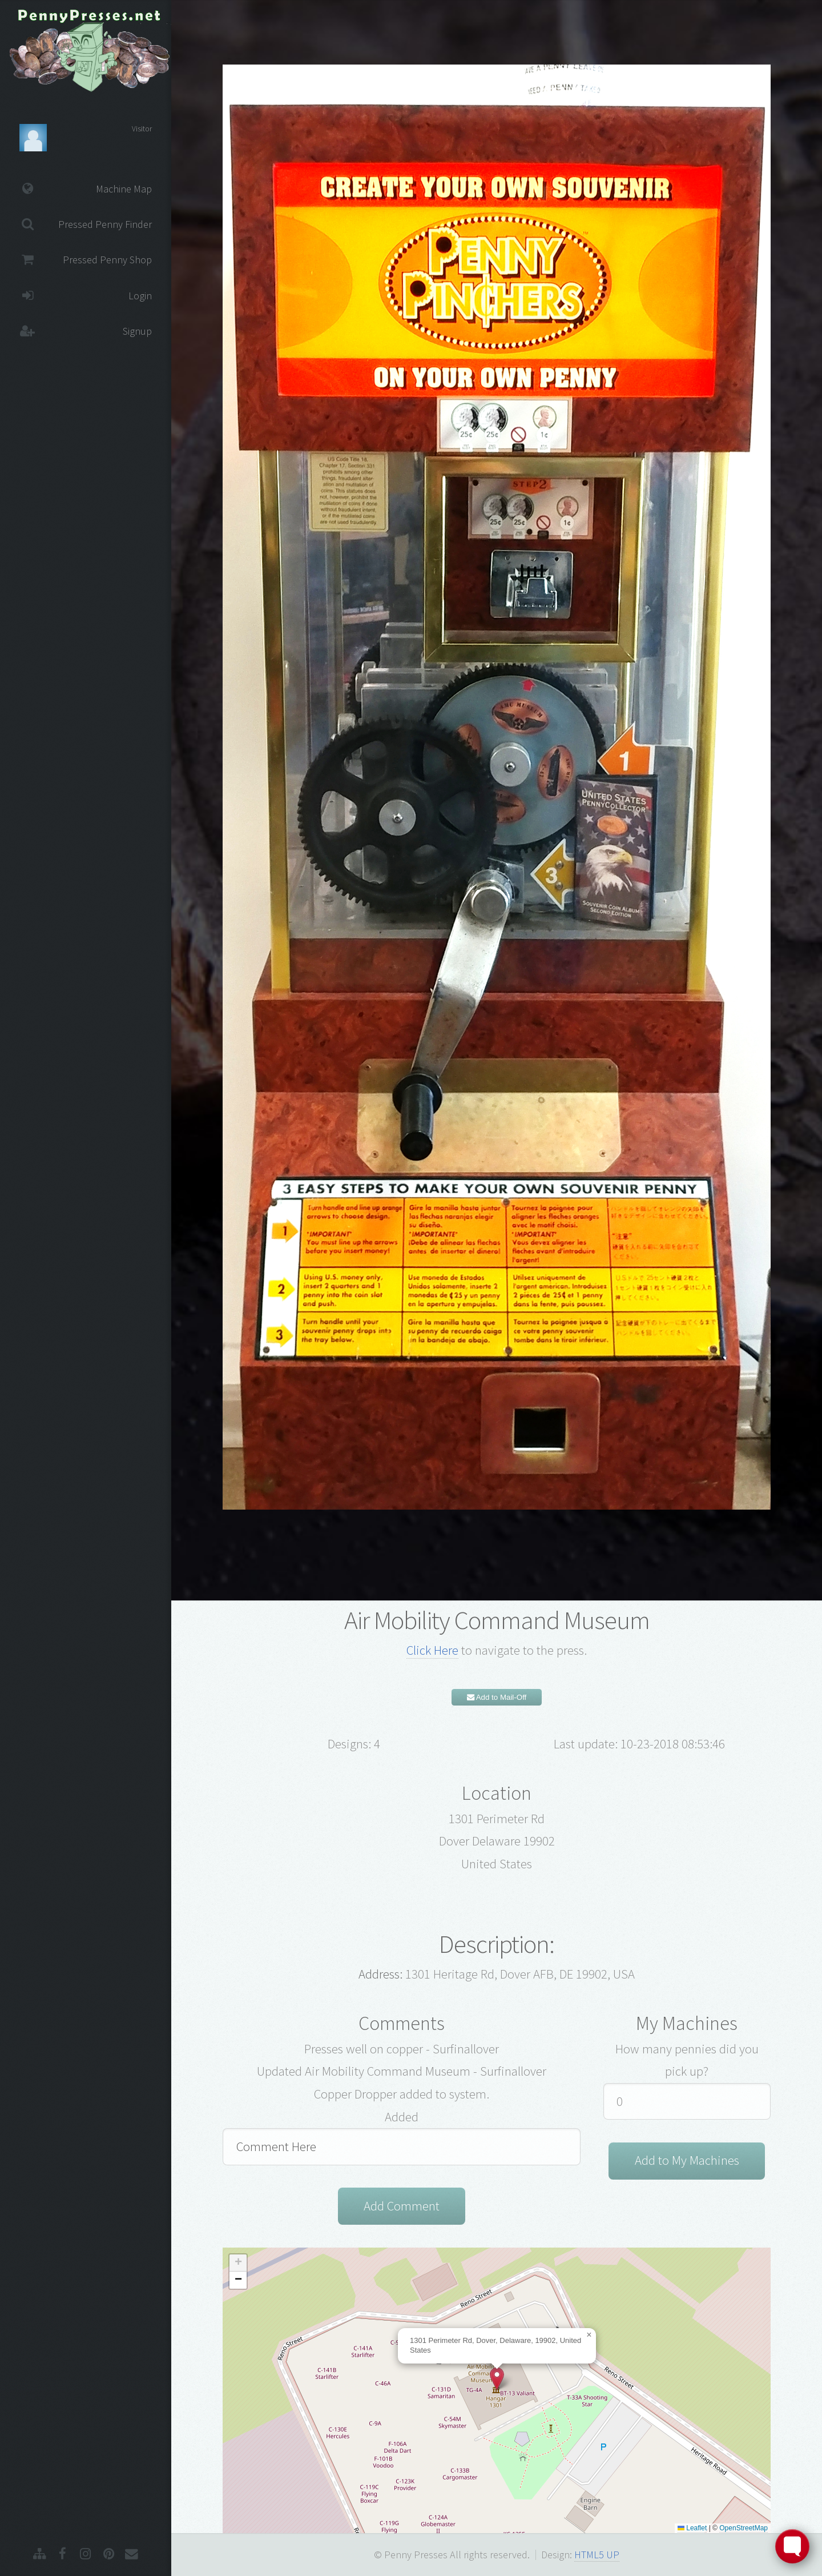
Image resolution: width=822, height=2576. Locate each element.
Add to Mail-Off (497, 1697)
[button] (497, 2378)
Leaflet (692, 2528)
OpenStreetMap (743, 2528)
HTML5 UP (596, 2554)
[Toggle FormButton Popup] (792, 2546)
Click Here (432, 1650)
